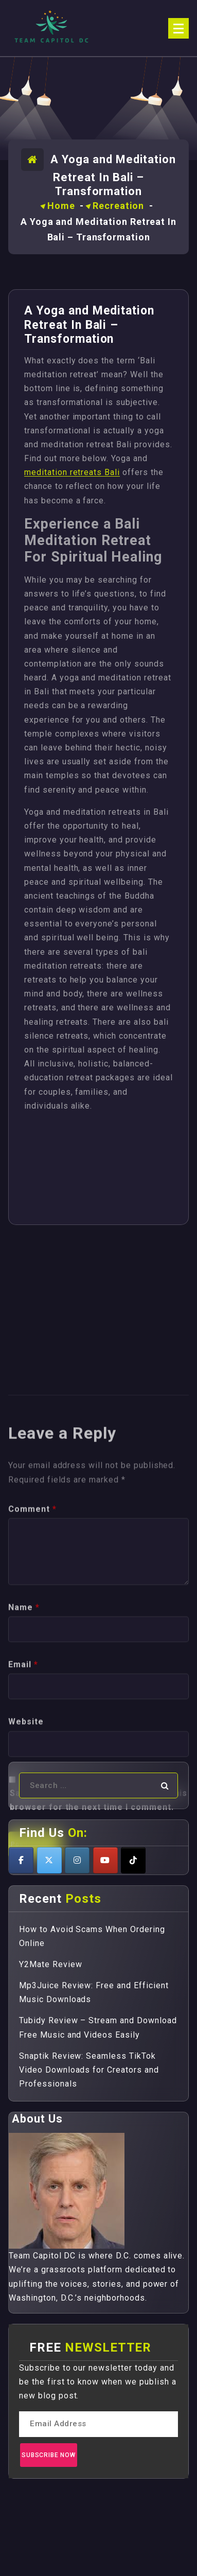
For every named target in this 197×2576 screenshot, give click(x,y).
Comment (32, 1676)
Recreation (118, 205)
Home (61, 205)
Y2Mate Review (50, 1964)
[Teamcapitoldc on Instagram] (77, 1860)
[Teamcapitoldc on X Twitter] (49, 1860)
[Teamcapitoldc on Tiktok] (133, 1860)
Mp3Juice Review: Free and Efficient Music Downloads (94, 1992)
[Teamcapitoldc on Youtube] (105, 1860)
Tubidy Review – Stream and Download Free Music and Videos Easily (98, 2027)
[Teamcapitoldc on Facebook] (21, 1860)
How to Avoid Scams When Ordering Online (92, 1936)
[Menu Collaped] (178, 28)
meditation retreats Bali (72, 472)
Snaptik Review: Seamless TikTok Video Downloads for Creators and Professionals (89, 2070)
